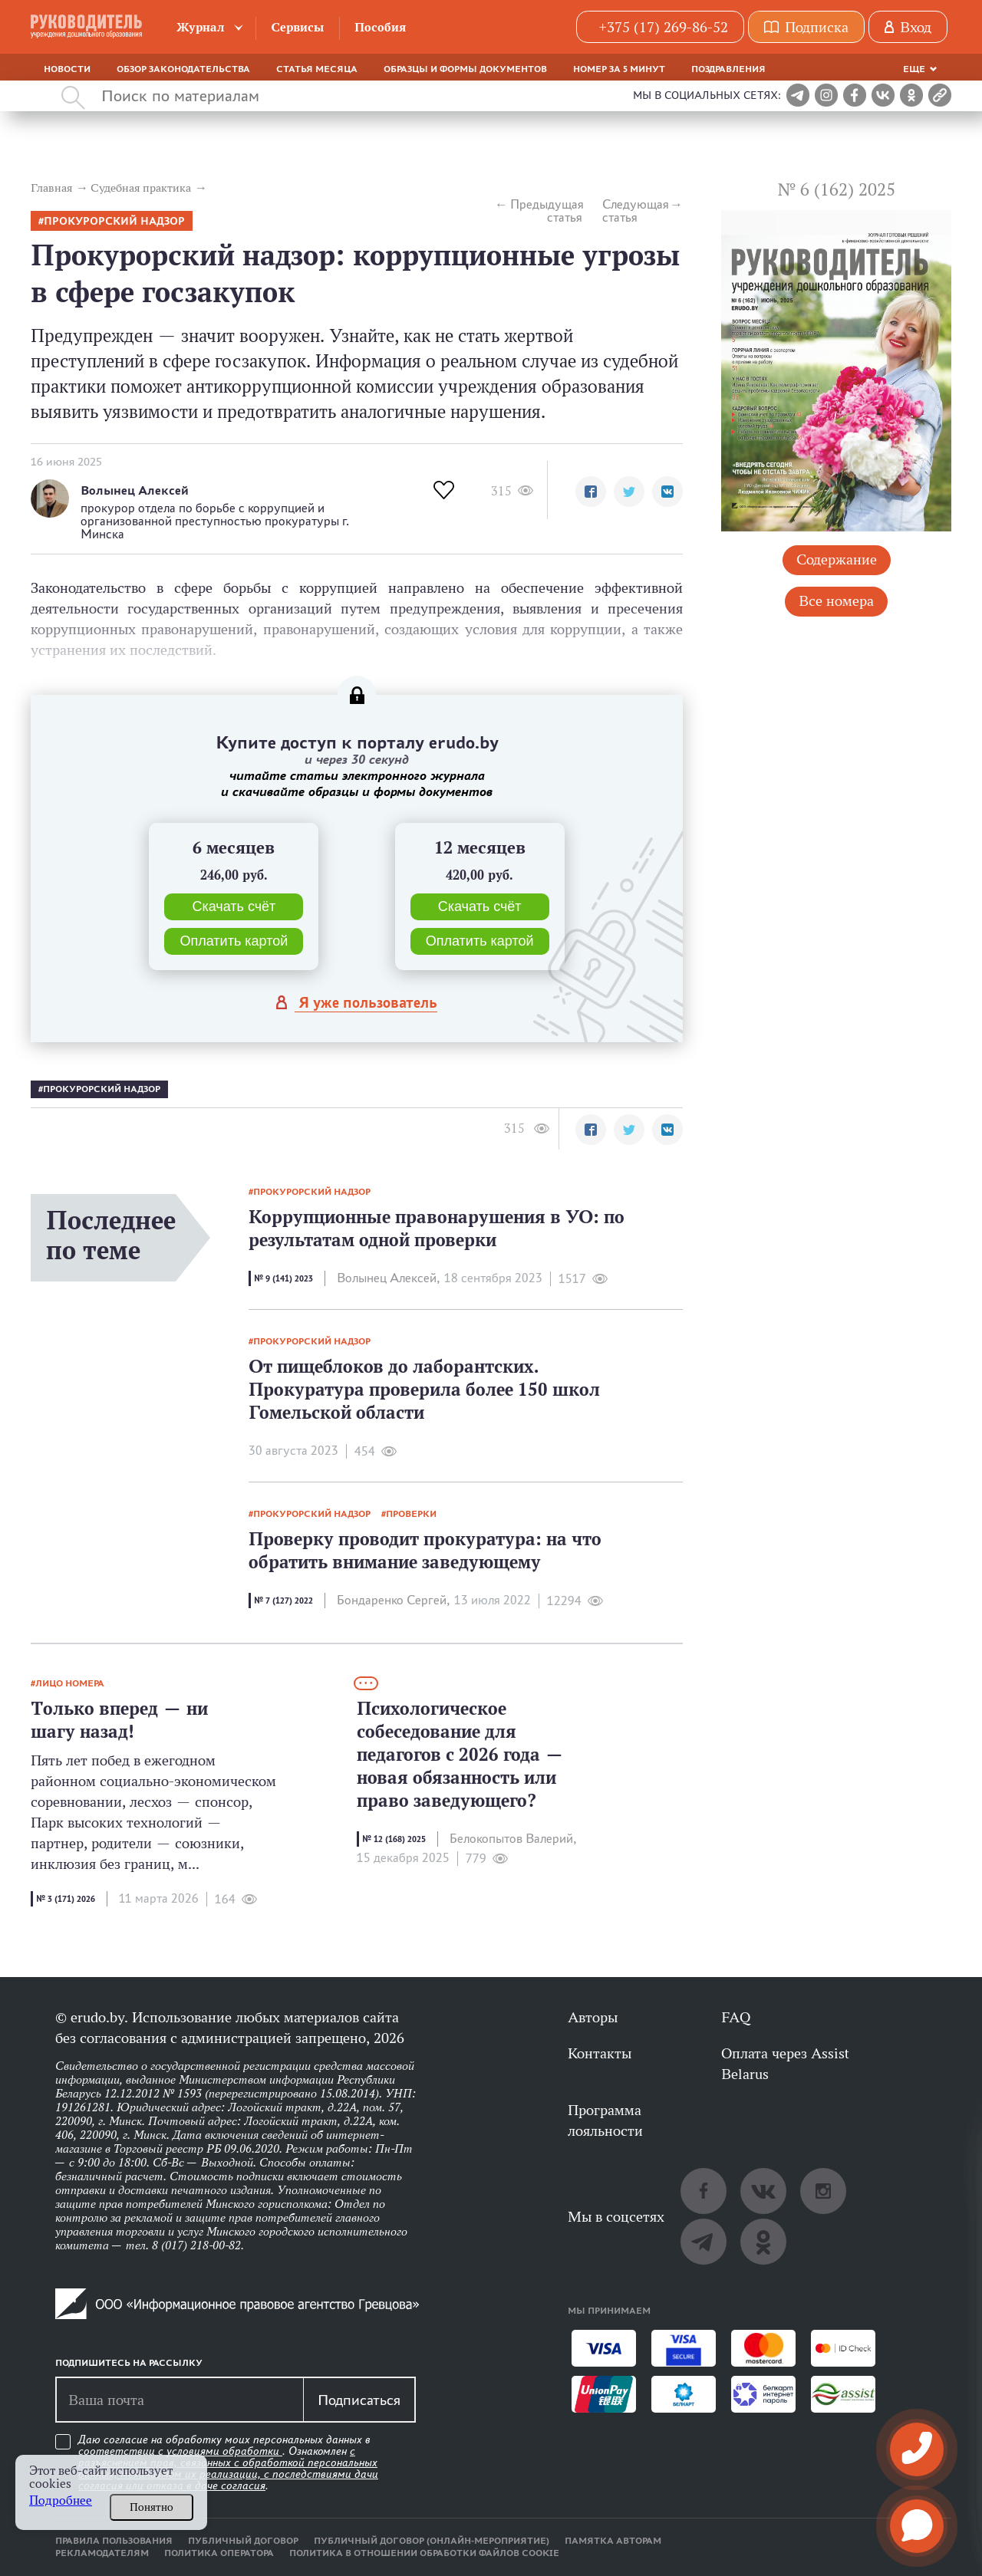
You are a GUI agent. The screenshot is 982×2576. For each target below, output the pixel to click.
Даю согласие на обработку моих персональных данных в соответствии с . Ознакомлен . (228, 2463)
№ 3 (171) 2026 (65, 1898)
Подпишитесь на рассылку (129, 2362)
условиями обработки (224, 2451)
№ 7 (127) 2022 (283, 1600)
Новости (67, 69)
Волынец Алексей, (388, 1278)
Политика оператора (219, 2553)
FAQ (735, 2016)
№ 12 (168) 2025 (394, 1839)
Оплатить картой (234, 941)
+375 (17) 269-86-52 (663, 27)
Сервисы (297, 27)
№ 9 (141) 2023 (283, 1278)
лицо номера (69, 1683)
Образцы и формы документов (465, 69)
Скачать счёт (233, 906)
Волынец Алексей (135, 490)
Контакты (599, 2053)
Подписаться (359, 2399)
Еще (914, 69)
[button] (590, 491)
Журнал (200, 27)
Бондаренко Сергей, (393, 1600)
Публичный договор (243, 2540)
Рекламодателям (102, 2553)
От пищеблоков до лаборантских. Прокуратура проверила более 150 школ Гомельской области (424, 1389)
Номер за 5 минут (619, 69)
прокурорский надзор (114, 221)
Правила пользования (114, 2540)
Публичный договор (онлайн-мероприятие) (431, 2540)
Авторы (593, 2016)
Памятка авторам (613, 2540)
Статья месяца (317, 69)
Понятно (151, 2507)
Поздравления (728, 69)
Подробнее (60, 2500)
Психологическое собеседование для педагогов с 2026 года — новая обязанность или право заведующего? (460, 1754)
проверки (411, 1513)
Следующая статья (635, 211)
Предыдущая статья (546, 211)
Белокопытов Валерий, (513, 1838)
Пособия (380, 27)
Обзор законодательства (183, 69)
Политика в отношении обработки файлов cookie (424, 2553)
